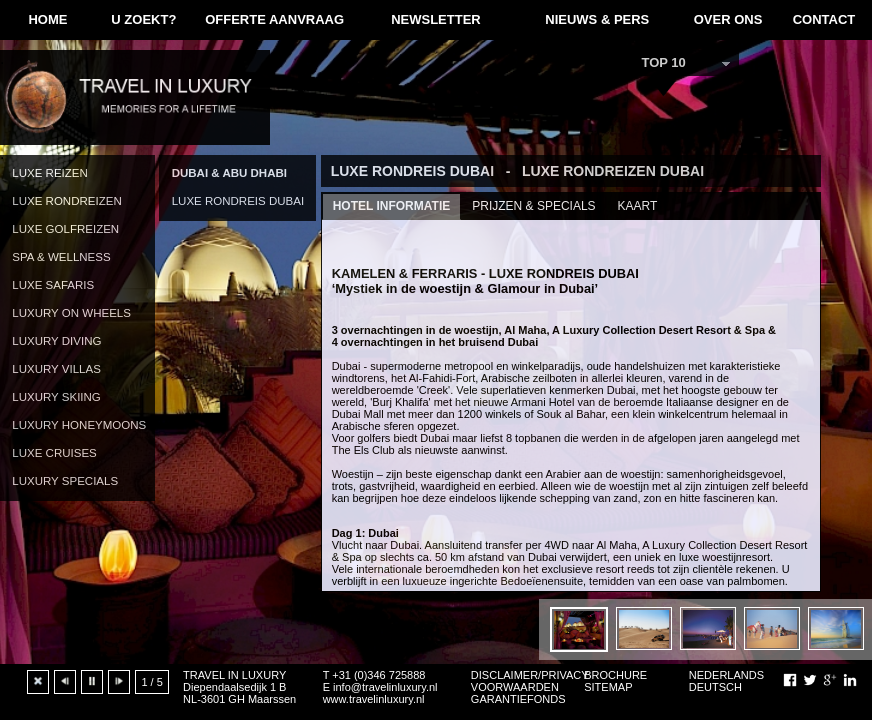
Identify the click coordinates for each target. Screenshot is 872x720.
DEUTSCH (715, 687)
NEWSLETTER (436, 19)
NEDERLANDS (726, 675)
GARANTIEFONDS (518, 699)
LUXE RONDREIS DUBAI (238, 201)
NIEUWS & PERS (597, 19)
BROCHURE (615, 675)
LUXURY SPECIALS (65, 481)
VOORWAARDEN (515, 687)
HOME (47, 19)
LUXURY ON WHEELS (71, 313)
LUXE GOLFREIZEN (65, 229)
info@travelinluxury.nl (385, 687)
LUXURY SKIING (56, 397)
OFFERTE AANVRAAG (274, 19)
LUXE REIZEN (50, 173)
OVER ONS (728, 19)
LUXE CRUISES (54, 453)
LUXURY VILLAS (56, 369)
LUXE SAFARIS (53, 285)
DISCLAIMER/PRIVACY (530, 675)
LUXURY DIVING (56, 341)
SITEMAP (608, 687)
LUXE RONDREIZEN (66, 201)
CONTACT (824, 19)
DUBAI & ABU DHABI (229, 173)
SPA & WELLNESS (61, 257)
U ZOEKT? (143, 19)
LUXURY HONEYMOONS (79, 425)
